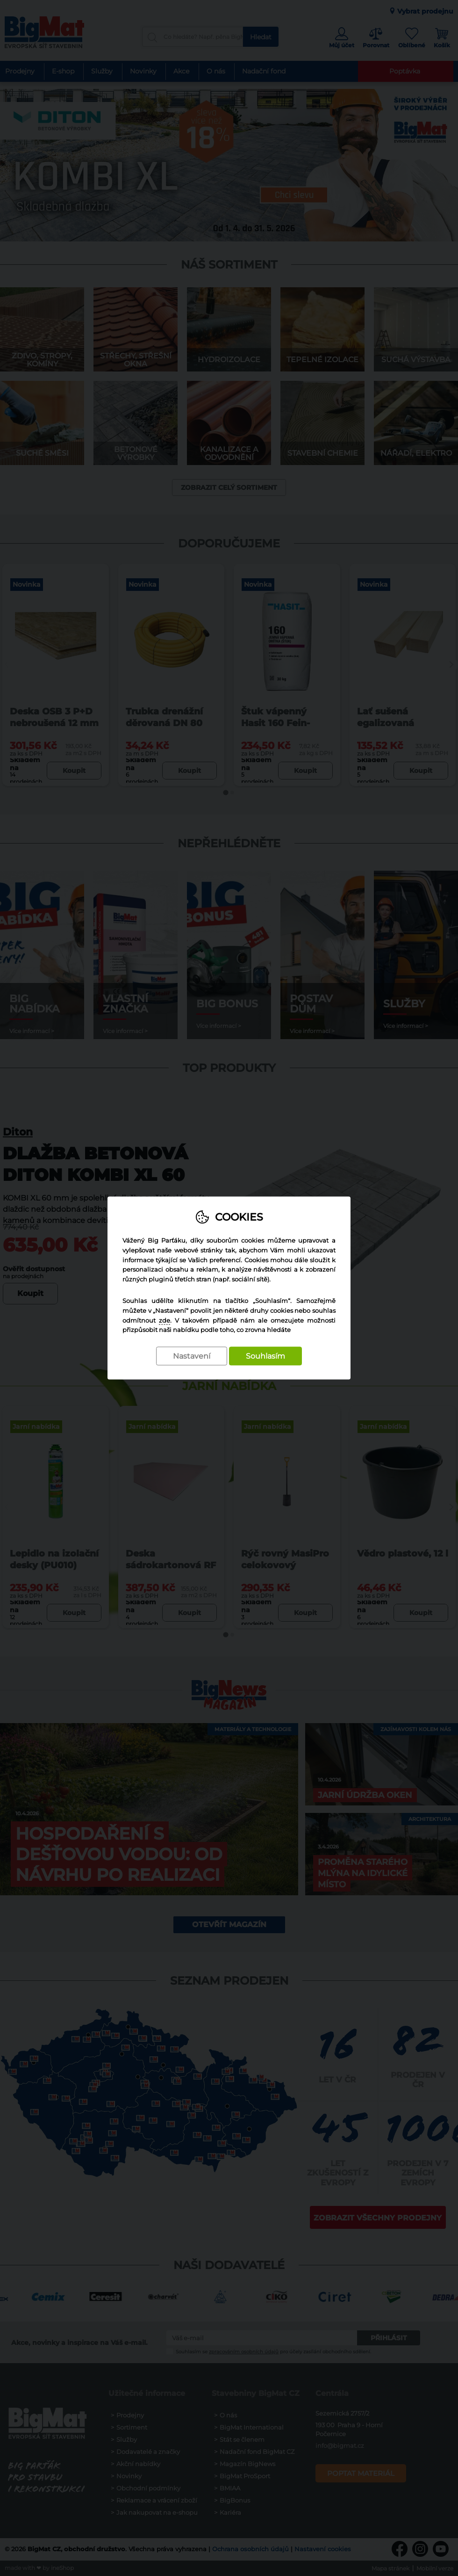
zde (164, 1320)
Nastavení (191, 1356)
